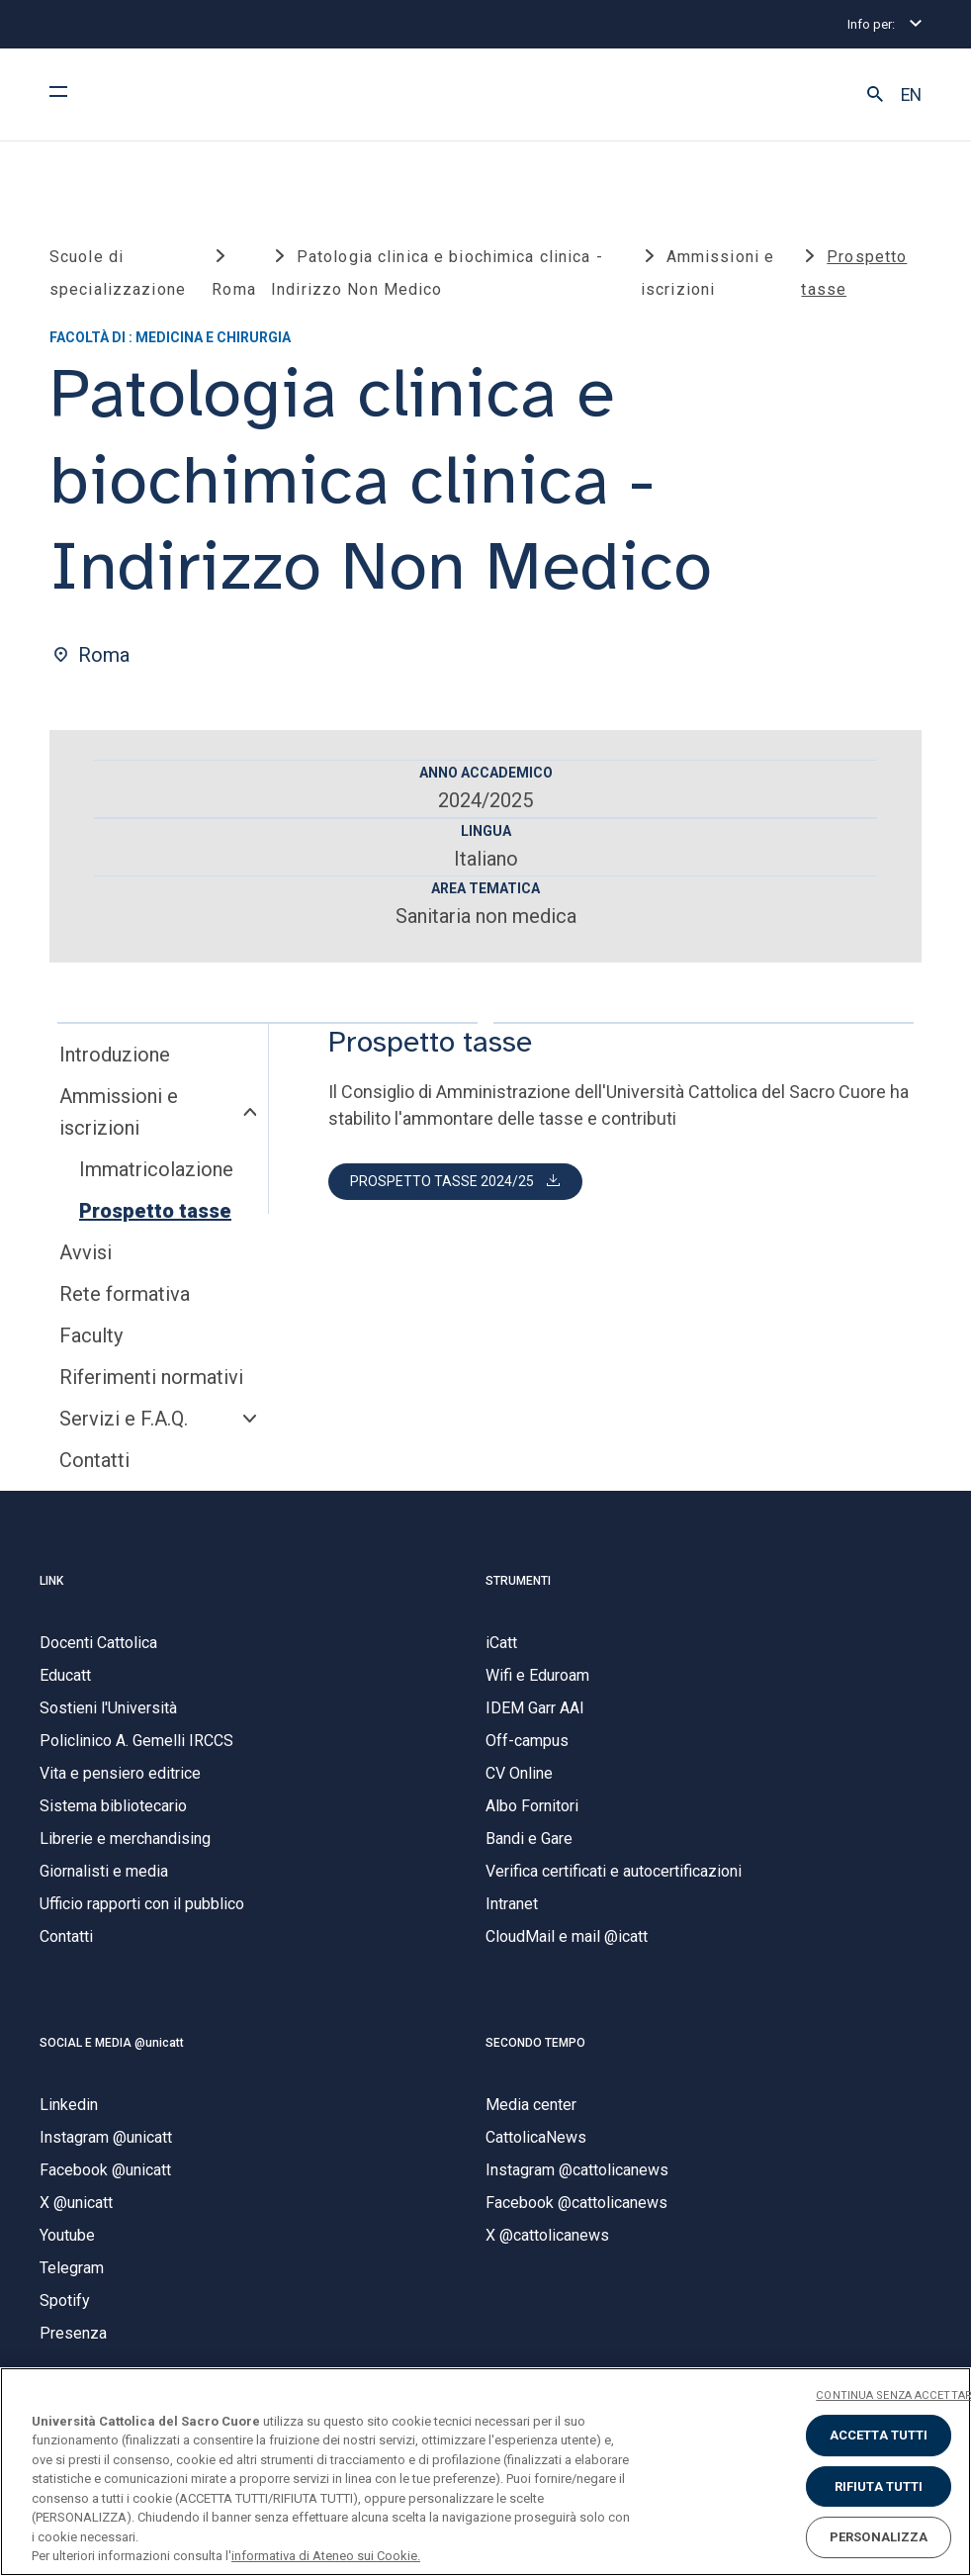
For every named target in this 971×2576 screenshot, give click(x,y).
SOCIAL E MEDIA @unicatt (112, 2043)
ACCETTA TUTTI (879, 2435)
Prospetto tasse (155, 1211)
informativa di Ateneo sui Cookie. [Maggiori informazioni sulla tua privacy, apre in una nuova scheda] (325, 2555)
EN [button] (911, 95)
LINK (51, 1581)
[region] (485, 2471)
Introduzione (114, 1054)
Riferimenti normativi (151, 1377)
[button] (875, 95)
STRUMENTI (518, 1581)
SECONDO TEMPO (535, 2043)
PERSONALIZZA (879, 2537)
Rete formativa (124, 1294)
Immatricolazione (156, 1169)
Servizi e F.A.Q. (123, 1418)
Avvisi (85, 1252)
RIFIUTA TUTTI (879, 2486)
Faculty (91, 1335)
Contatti (94, 1460)
